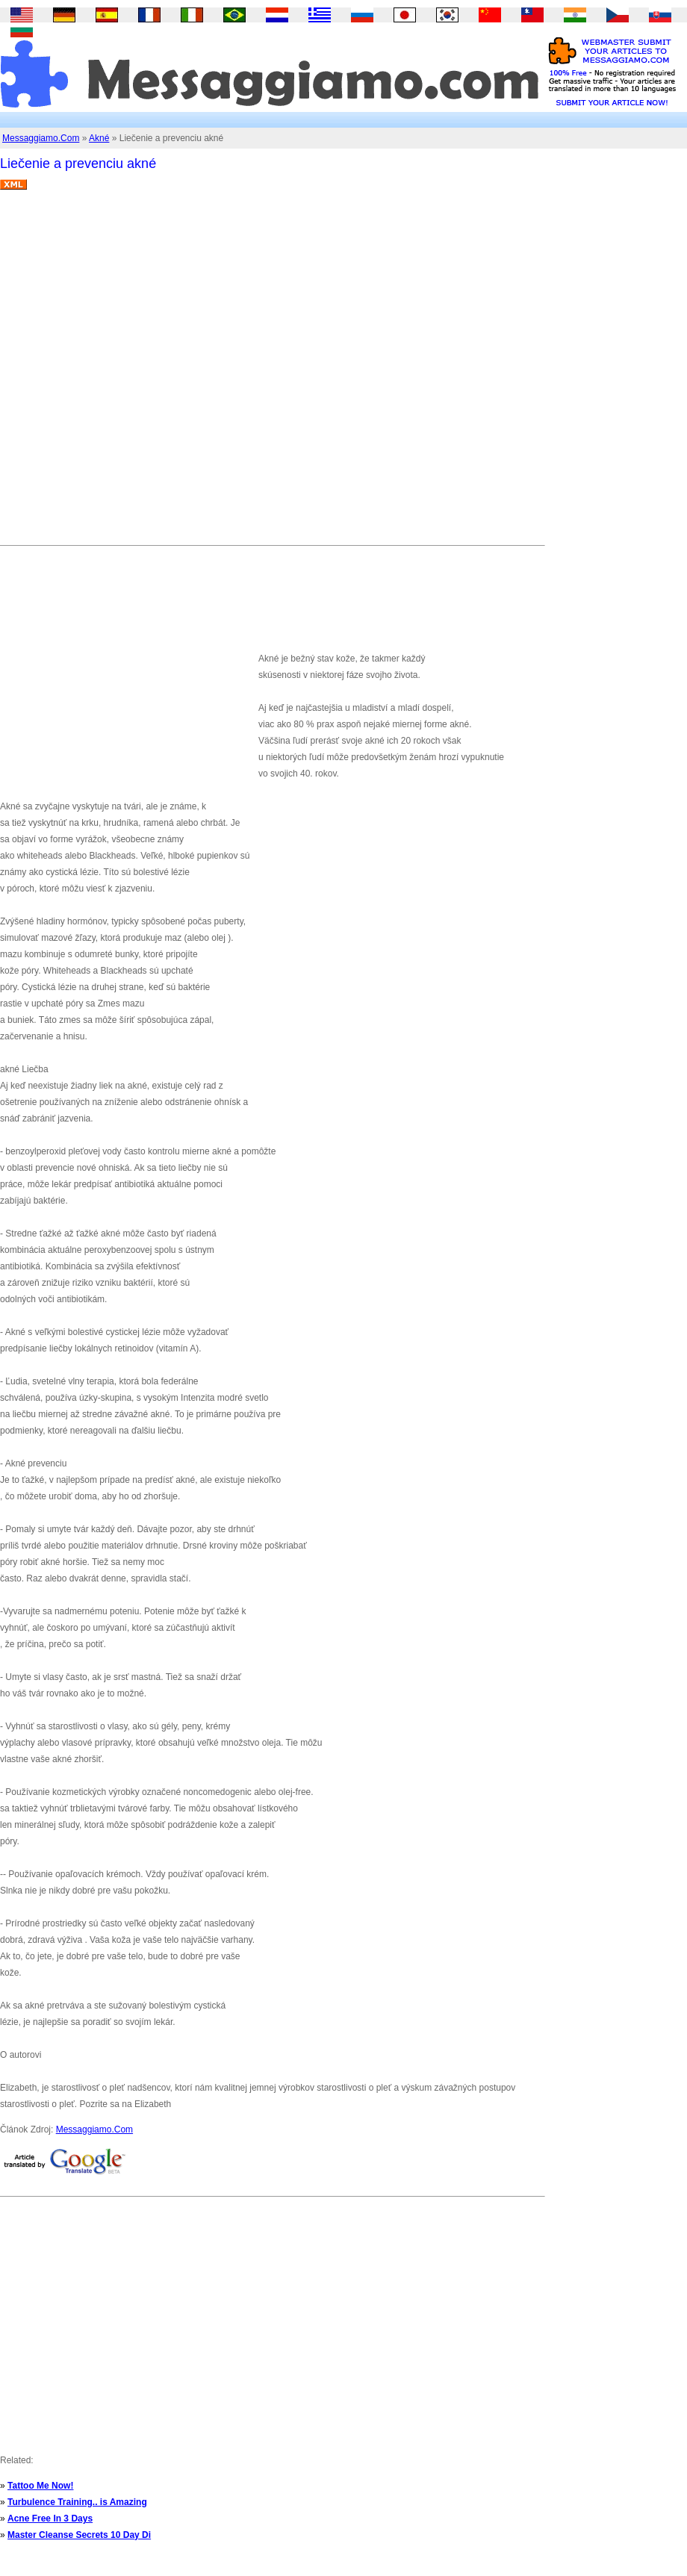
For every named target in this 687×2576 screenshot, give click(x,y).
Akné (99, 138)
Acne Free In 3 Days (50, 2518)
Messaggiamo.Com (40, 138)
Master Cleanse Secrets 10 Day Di (79, 2535)
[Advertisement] (167, 373)
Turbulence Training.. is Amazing (77, 2502)
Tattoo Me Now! (40, 2485)
